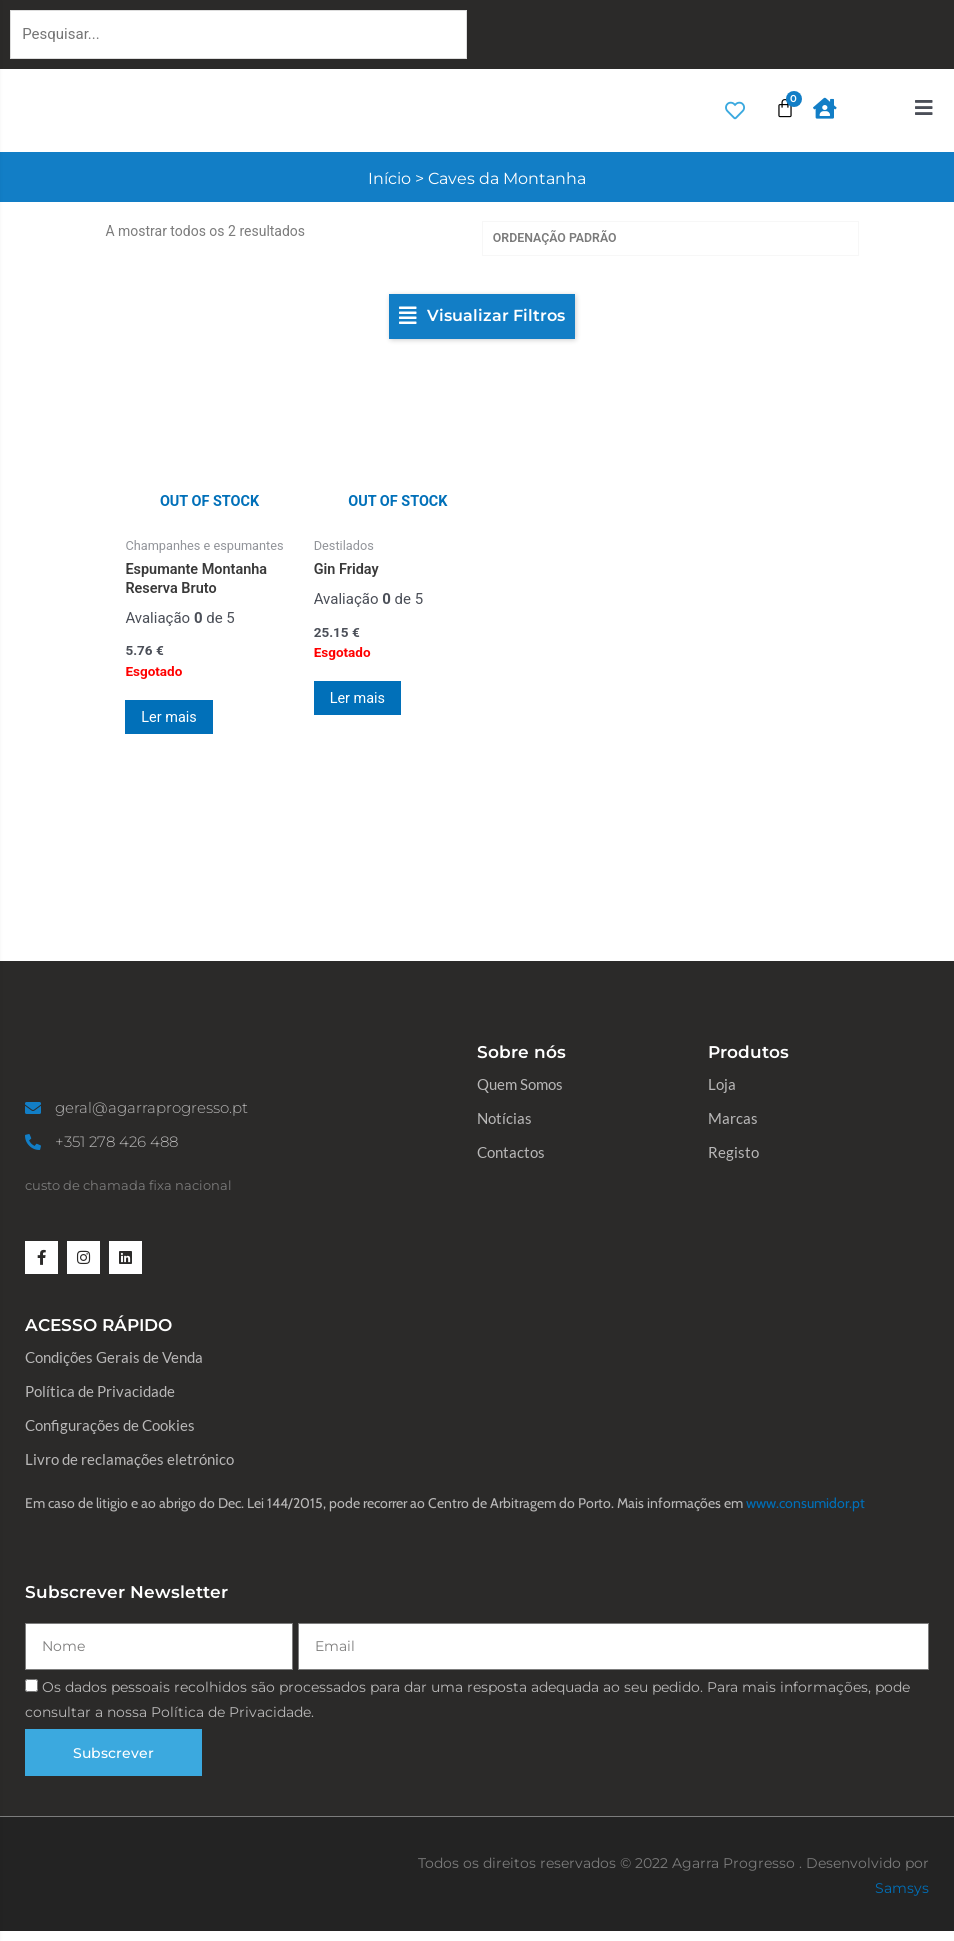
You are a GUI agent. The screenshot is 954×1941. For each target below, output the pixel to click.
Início (389, 178)
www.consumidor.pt (805, 1513)
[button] (482, 317)
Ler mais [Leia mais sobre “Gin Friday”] (363, 701)
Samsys (902, 1897)
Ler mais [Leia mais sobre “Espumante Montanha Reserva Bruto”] (174, 720)
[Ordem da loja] (670, 239)
